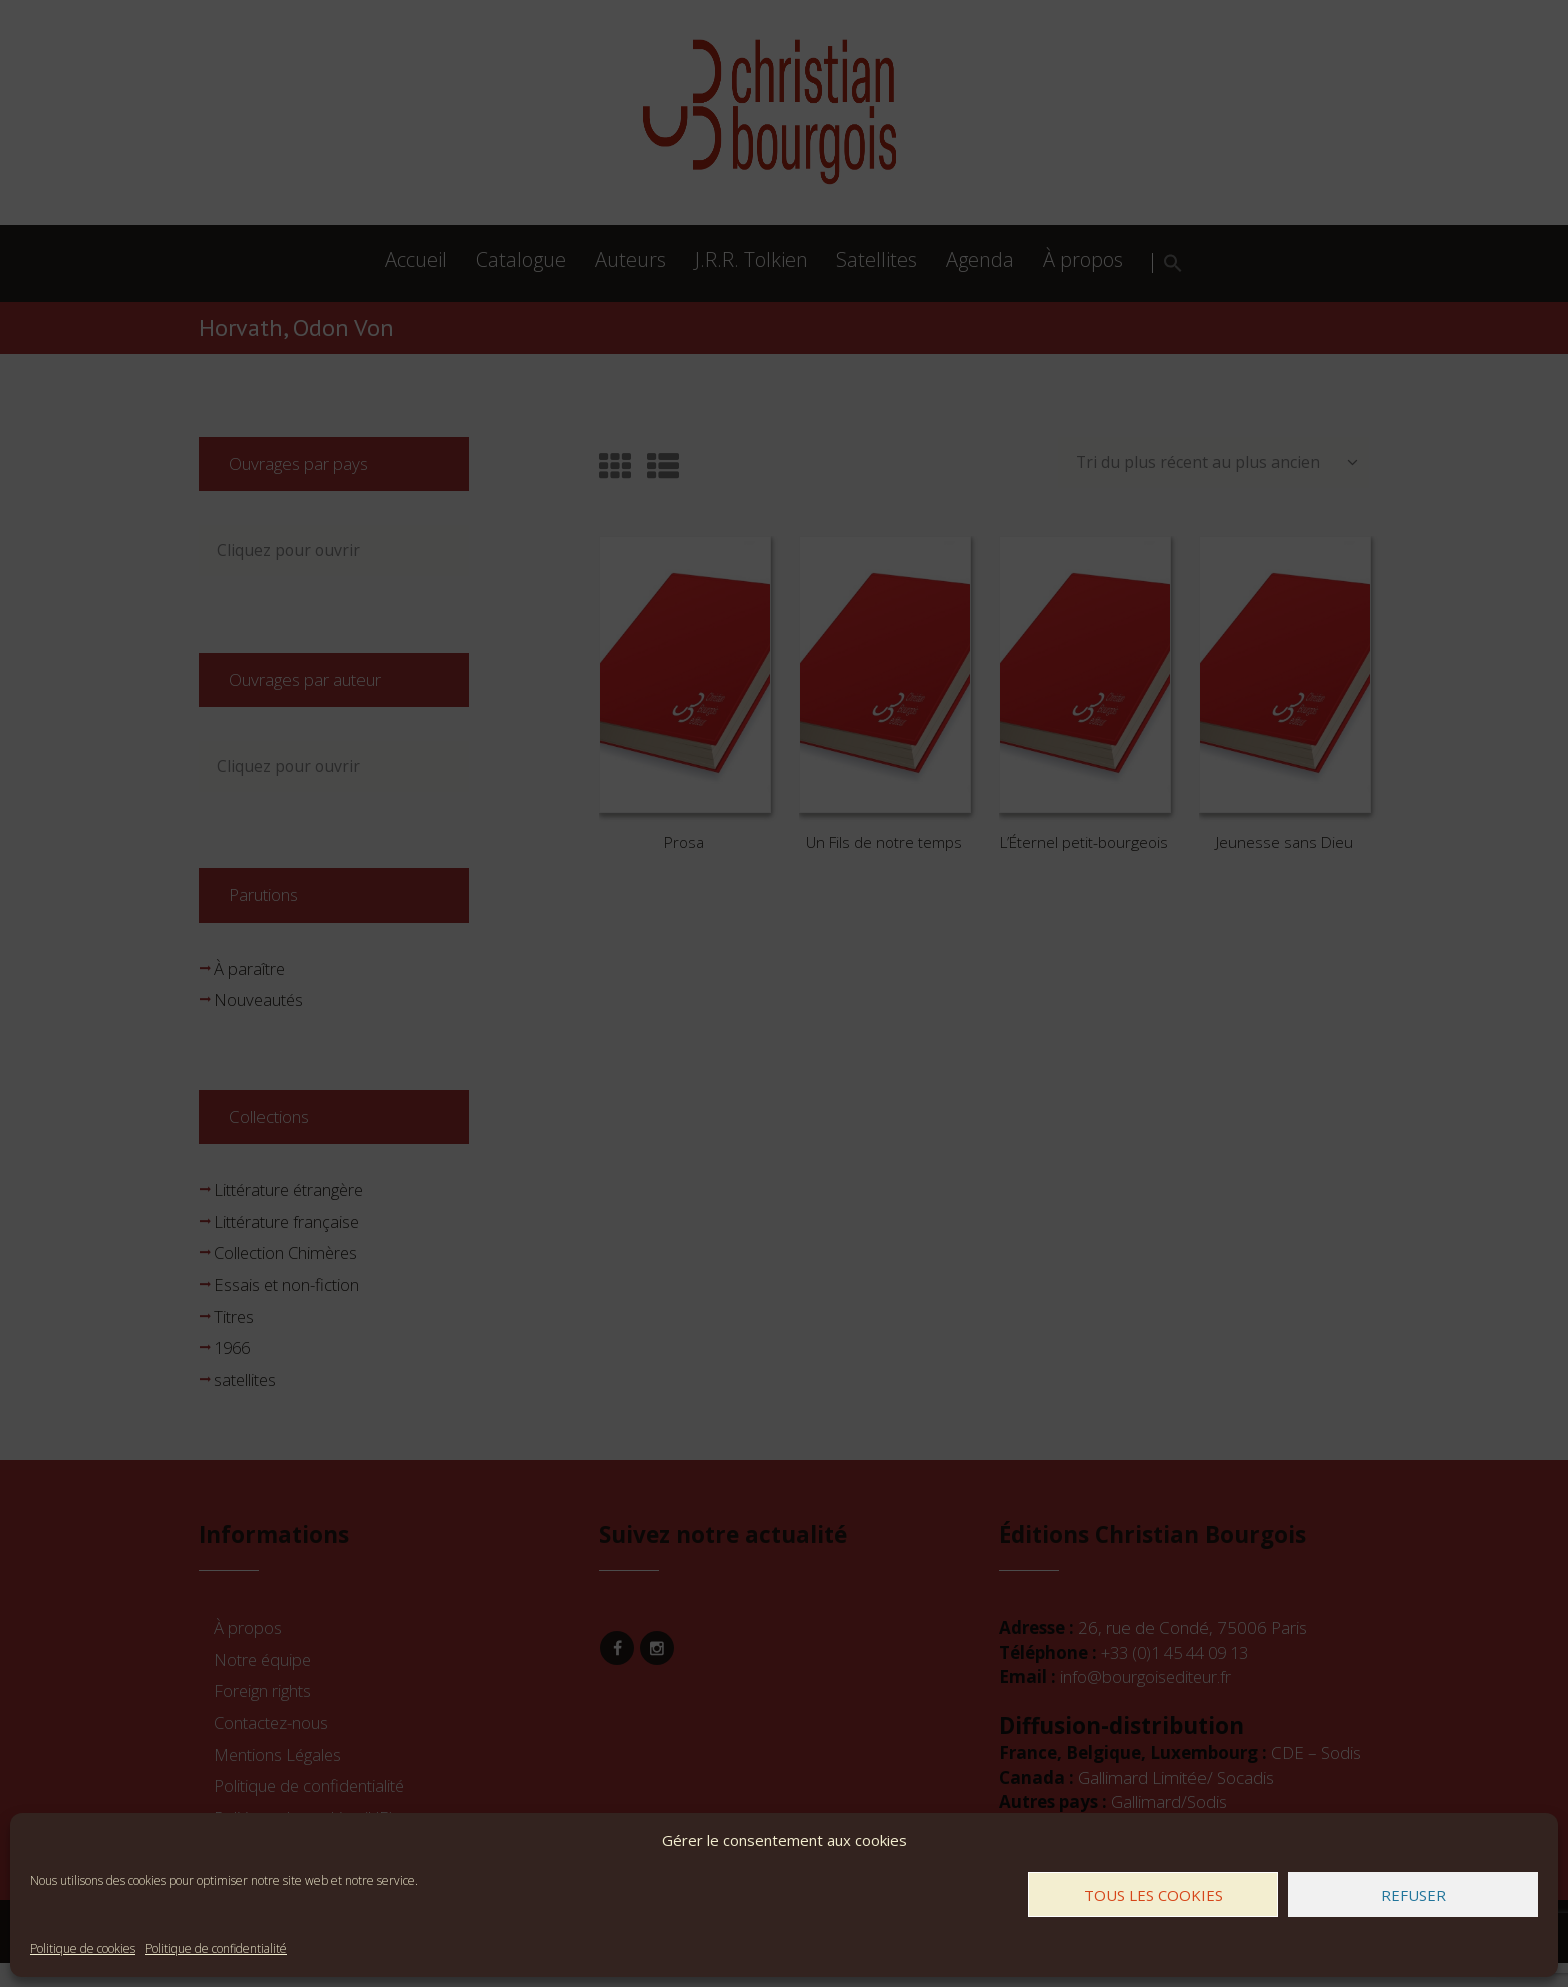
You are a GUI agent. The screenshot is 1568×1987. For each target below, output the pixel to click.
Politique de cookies (82, 1948)
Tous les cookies (1153, 1895)
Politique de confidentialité (216, 1948)
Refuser (1413, 1895)
